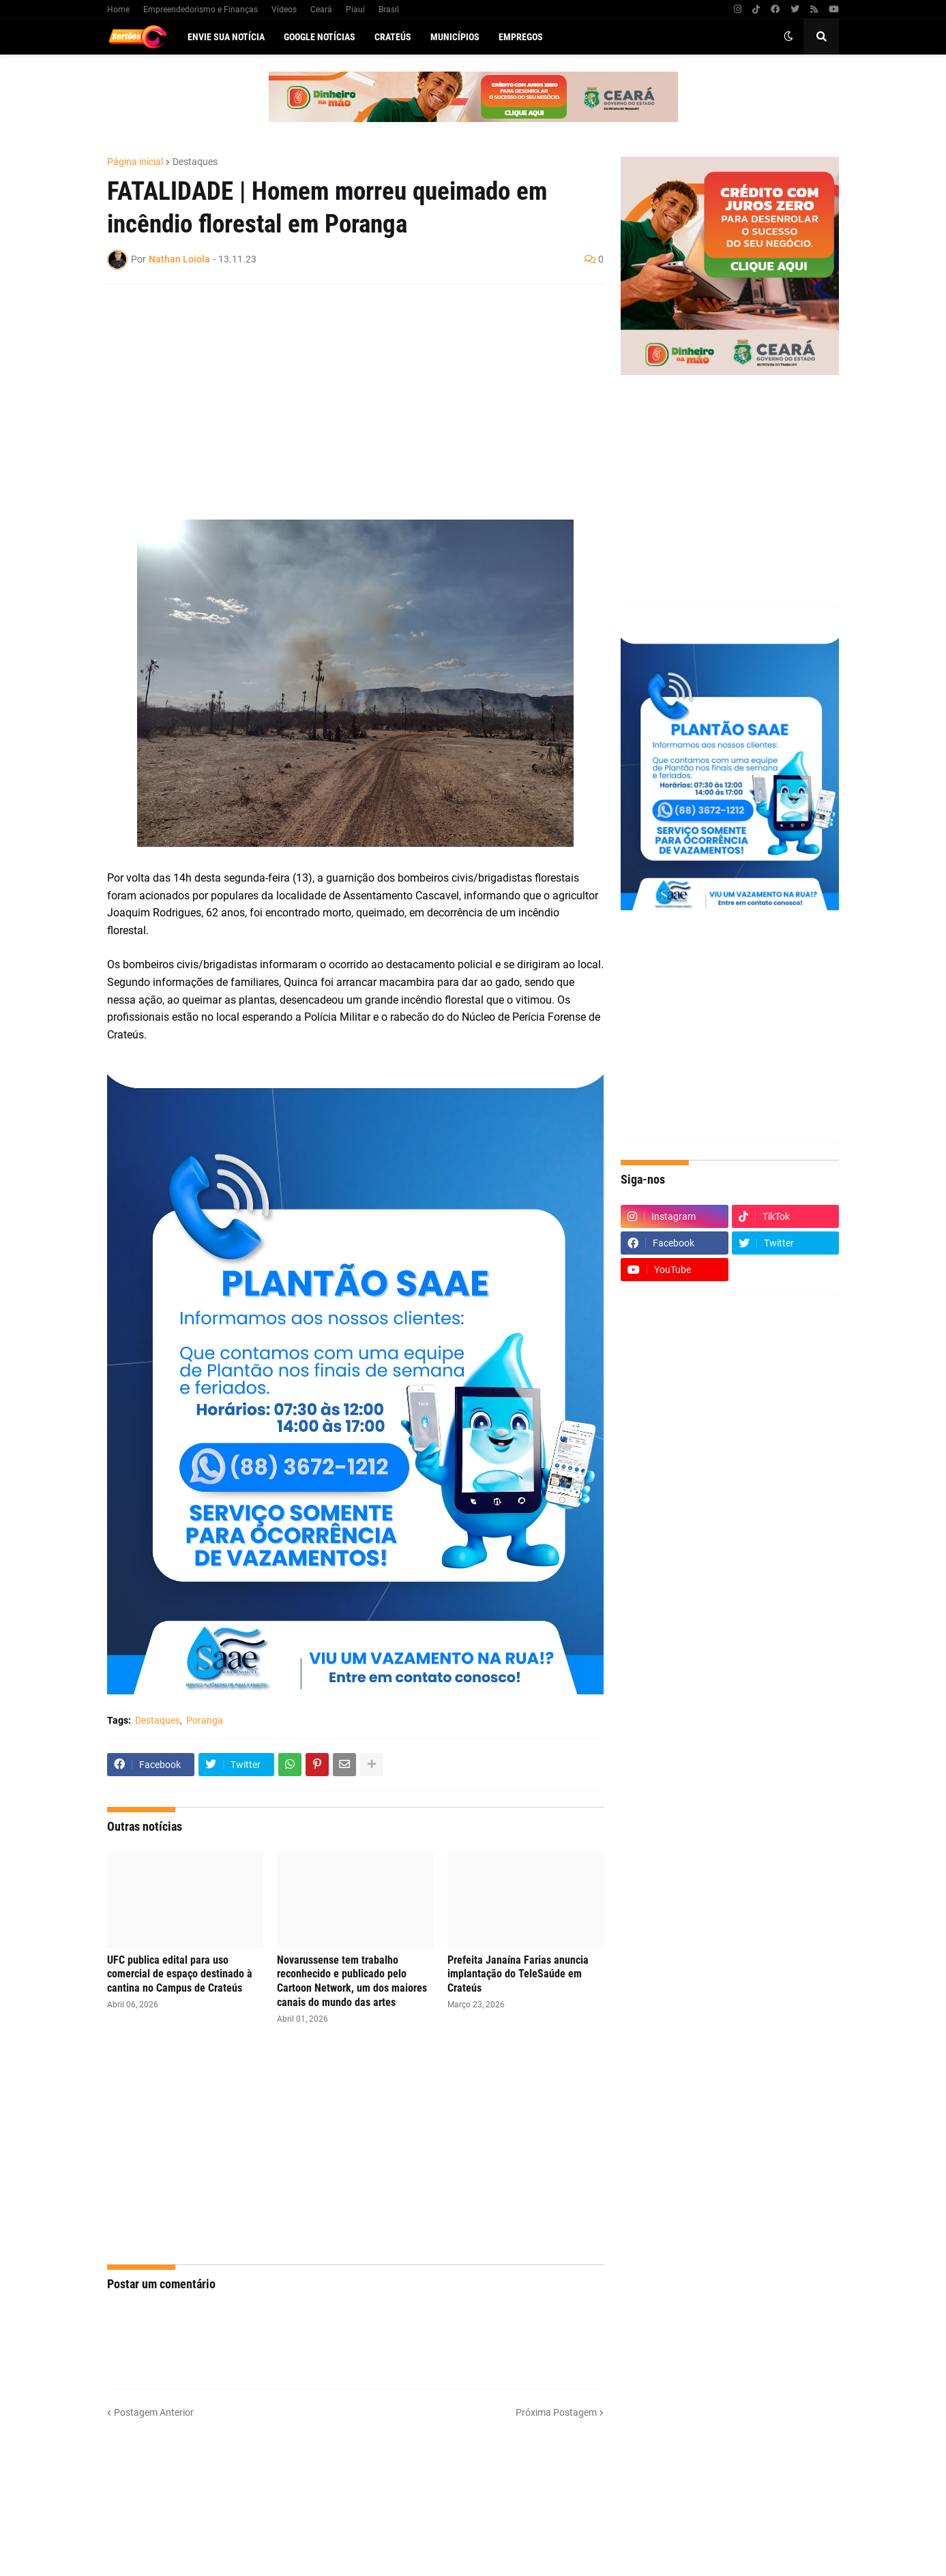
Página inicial (135, 161)
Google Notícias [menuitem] (319, 36)
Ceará (321, 9)
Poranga (204, 1720)
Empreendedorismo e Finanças (200, 9)
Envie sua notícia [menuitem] (226, 36)
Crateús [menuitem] (392, 36)
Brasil (389, 9)
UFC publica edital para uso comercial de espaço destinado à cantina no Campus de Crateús (179, 1974)
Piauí (355, 9)
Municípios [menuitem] (454, 36)
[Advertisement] (341, 393)
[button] (788, 37)
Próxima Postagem (556, 2412)
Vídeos (284, 9)
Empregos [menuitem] (521, 36)
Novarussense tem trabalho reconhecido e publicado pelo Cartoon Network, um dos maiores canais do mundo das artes (352, 1981)
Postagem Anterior (154, 2412)
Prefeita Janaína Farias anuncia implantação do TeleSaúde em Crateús (518, 1974)
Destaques (195, 161)
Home (118, 9)
